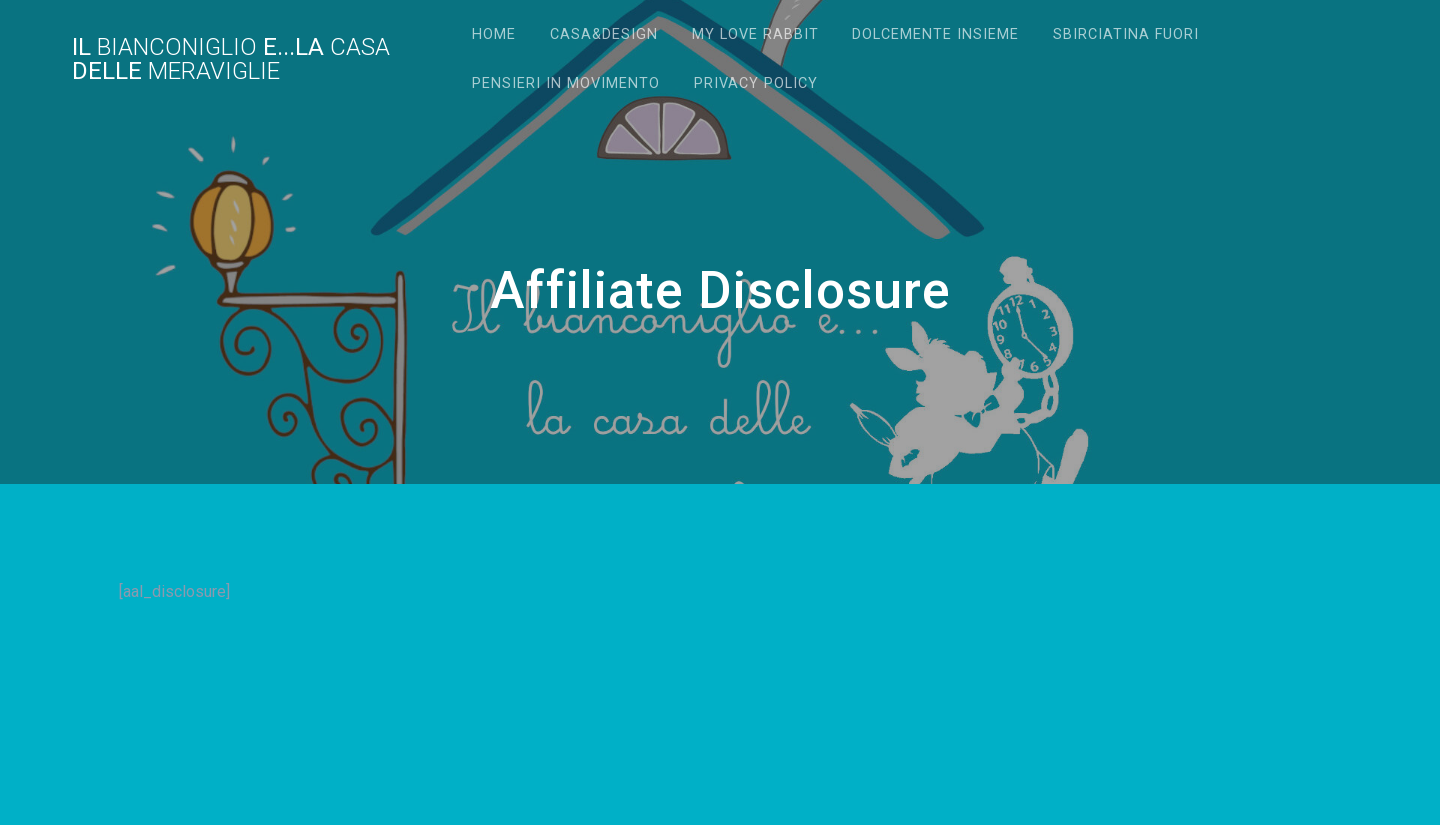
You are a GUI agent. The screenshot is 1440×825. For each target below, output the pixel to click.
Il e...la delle (231, 59)
